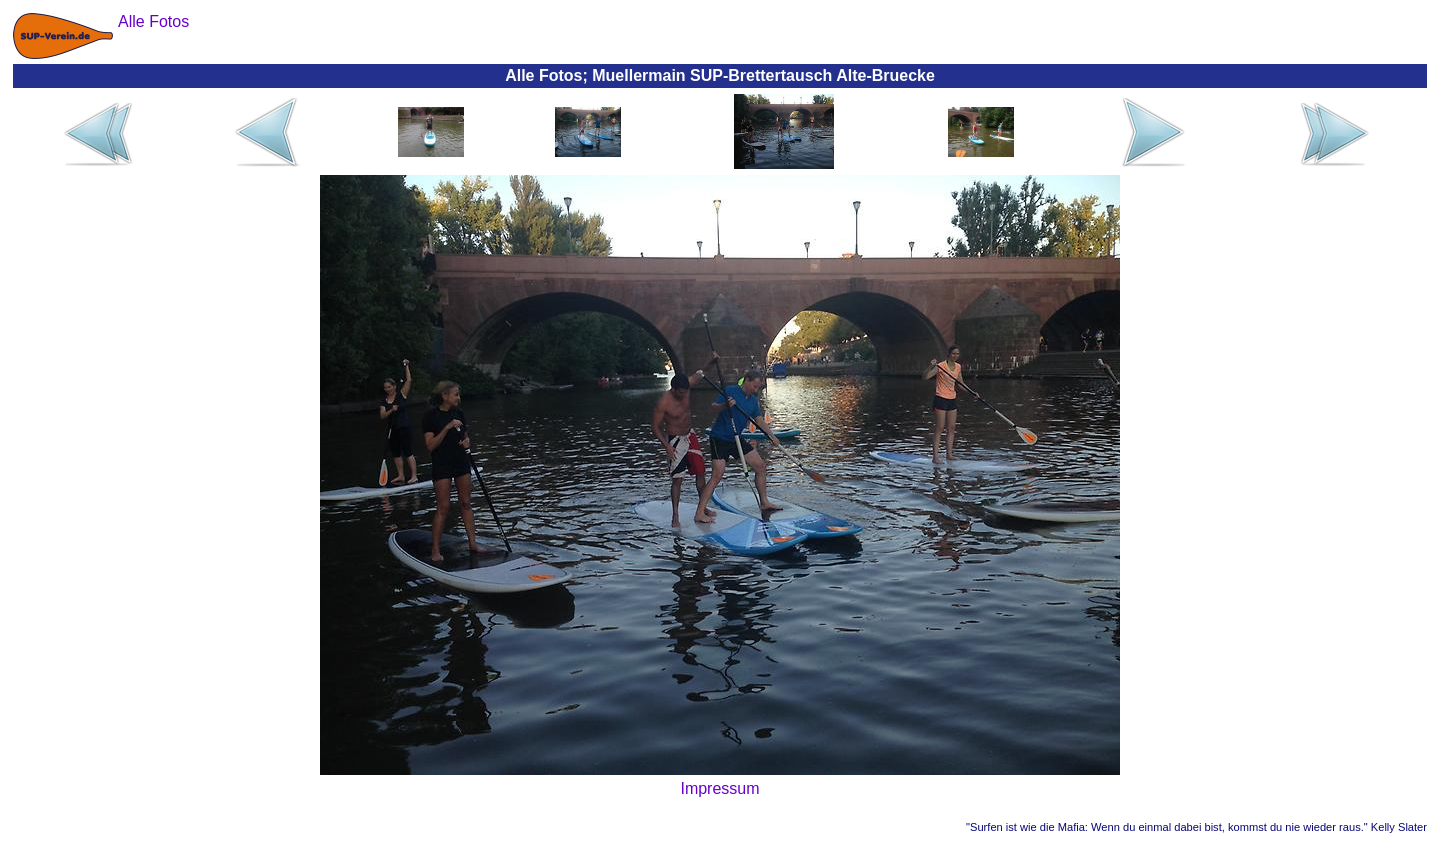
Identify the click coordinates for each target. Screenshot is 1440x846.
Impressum (719, 788)
